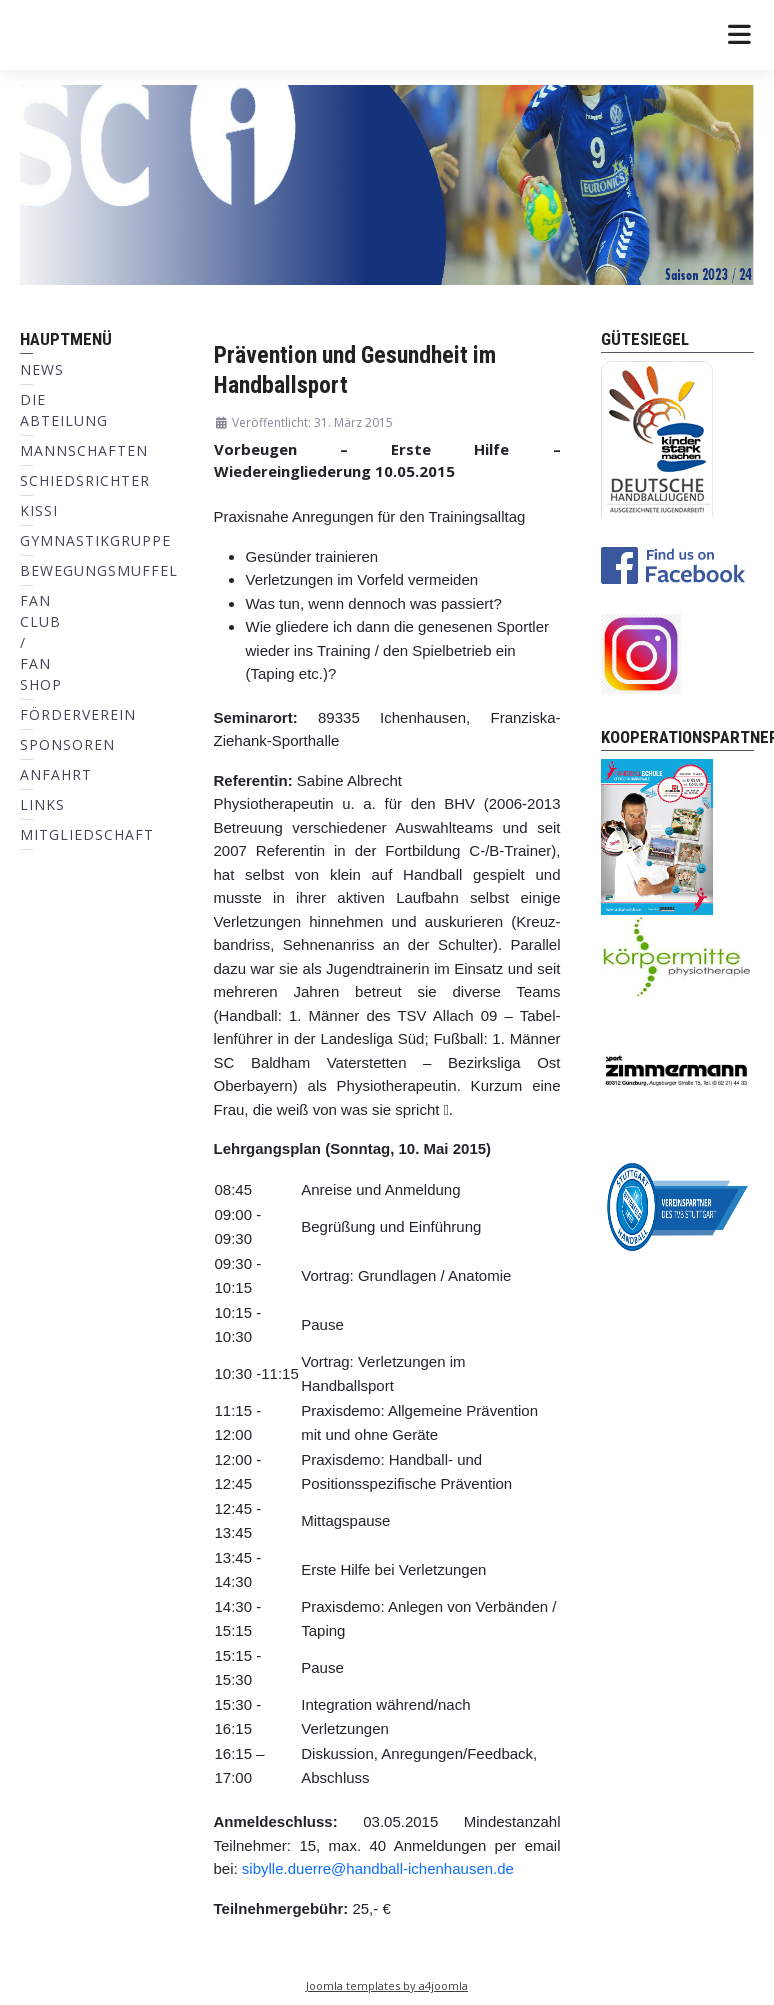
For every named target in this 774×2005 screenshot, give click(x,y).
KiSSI (39, 510)
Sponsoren (67, 744)
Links (42, 804)
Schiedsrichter (85, 480)
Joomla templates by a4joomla (387, 1985)
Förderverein (78, 714)
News (42, 369)
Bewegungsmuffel (99, 570)
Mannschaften (84, 450)
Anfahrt (56, 774)
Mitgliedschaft (87, 834)
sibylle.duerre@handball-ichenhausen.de (378, 1868)
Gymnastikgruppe (95, 540)
